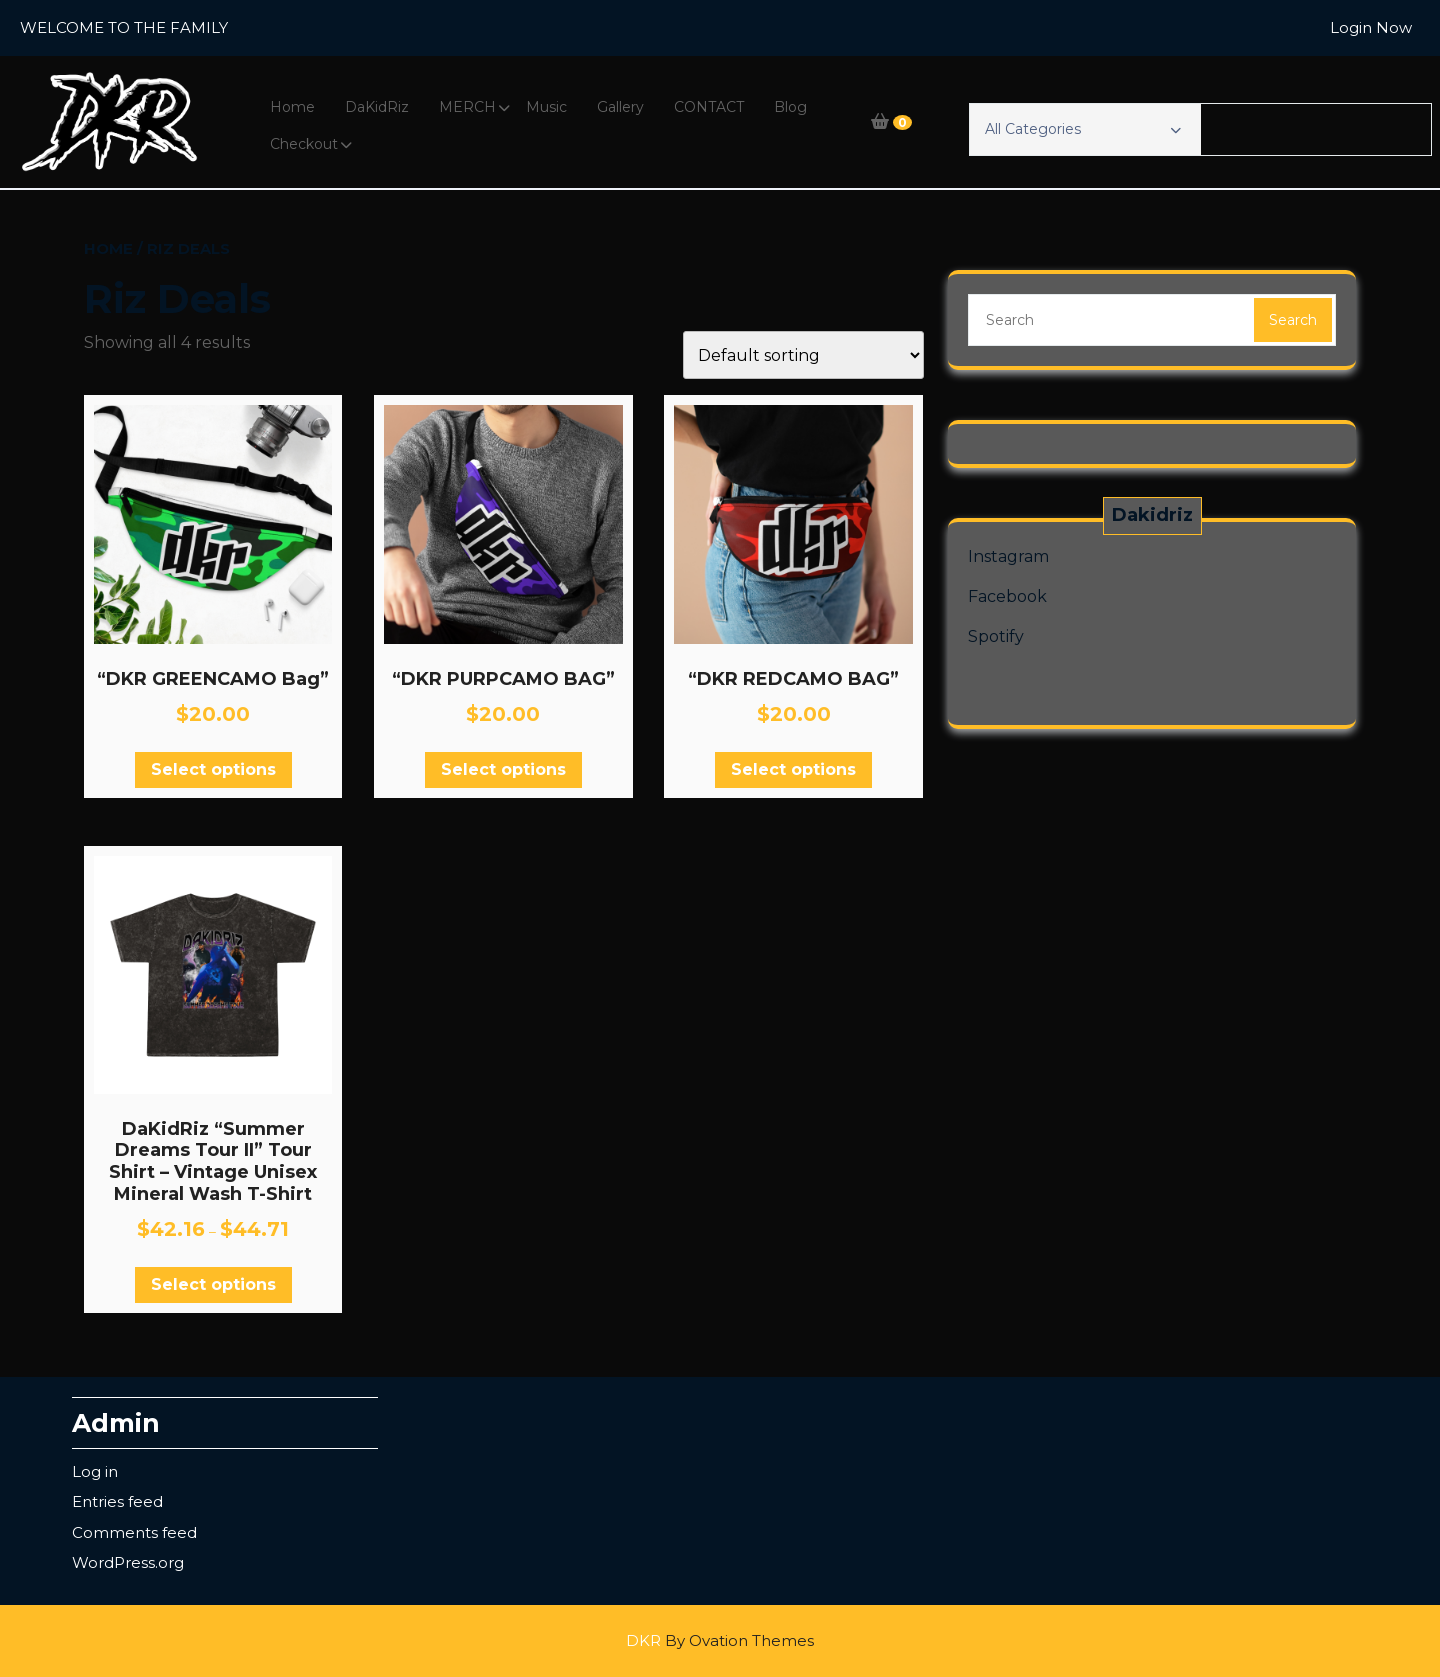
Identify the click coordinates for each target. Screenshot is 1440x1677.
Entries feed (117, 1501)
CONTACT (709, 107)
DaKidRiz (377, 107)
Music (546, 107)
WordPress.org (128, 1562)
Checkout (304, 144)
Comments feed (134, 1532)
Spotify (996, 636)
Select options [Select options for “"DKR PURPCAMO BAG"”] (503, 769)
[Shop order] (803, 355)
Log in (95, 1471)
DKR (720, 1640)
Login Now (1371, 27)
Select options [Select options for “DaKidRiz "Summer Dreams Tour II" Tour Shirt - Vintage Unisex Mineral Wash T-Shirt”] (213, 1284)
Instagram (1008, 556)
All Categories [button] (1082, 129)
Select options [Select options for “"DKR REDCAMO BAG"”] (793, 769)
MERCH (467, 107)
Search (1293, 320)
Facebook (1007, 596)
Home (292, 107)
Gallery (620, 107)
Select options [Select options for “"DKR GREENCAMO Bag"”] (213, 769)
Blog (790, 107)
